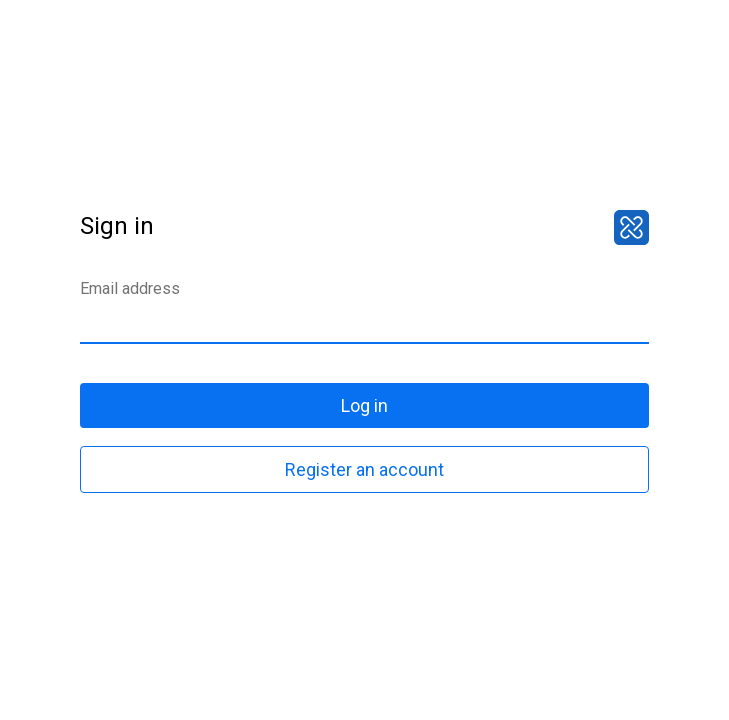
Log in (364, 405)
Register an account (364, 469)
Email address (130, 288)
